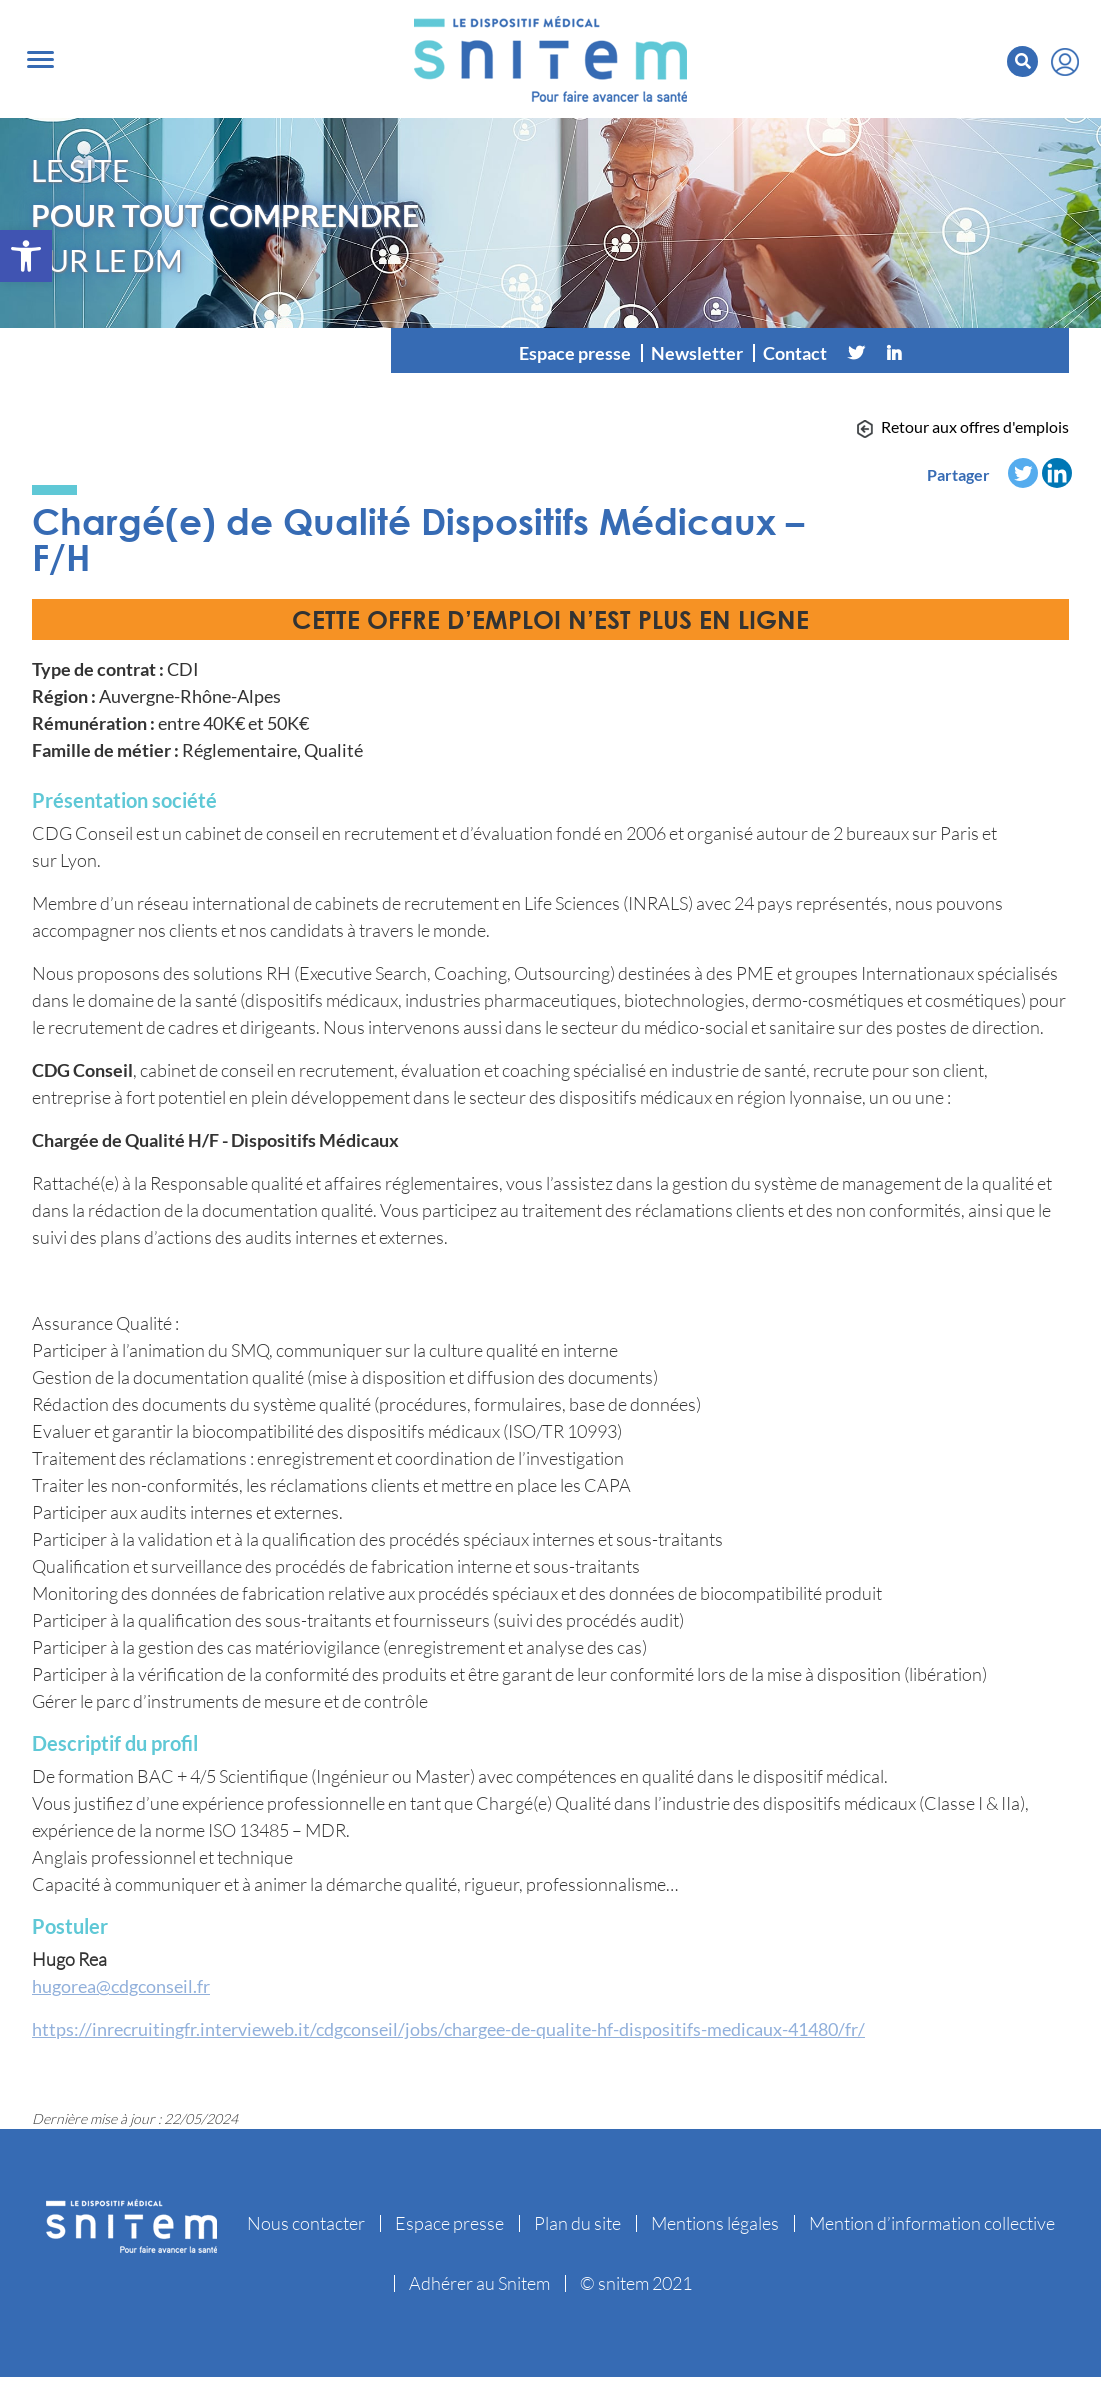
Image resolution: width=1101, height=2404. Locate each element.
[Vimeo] (932, 353)
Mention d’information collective (932, 2223)
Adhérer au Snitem (479, 2283)
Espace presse (575, 353)
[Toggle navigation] (40, 59)
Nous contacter (306, 2223)
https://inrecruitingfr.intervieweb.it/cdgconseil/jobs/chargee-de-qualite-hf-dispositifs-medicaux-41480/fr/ (448, 2029)
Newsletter (697, 353)
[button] (26, 256)
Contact (795, 353)
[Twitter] (856, 353)
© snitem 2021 (636, 2283)
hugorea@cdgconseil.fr (121, 1986)
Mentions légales (715, 2223)
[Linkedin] (894, 353)
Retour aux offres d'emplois (975, 426)
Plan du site (577, 2223)
